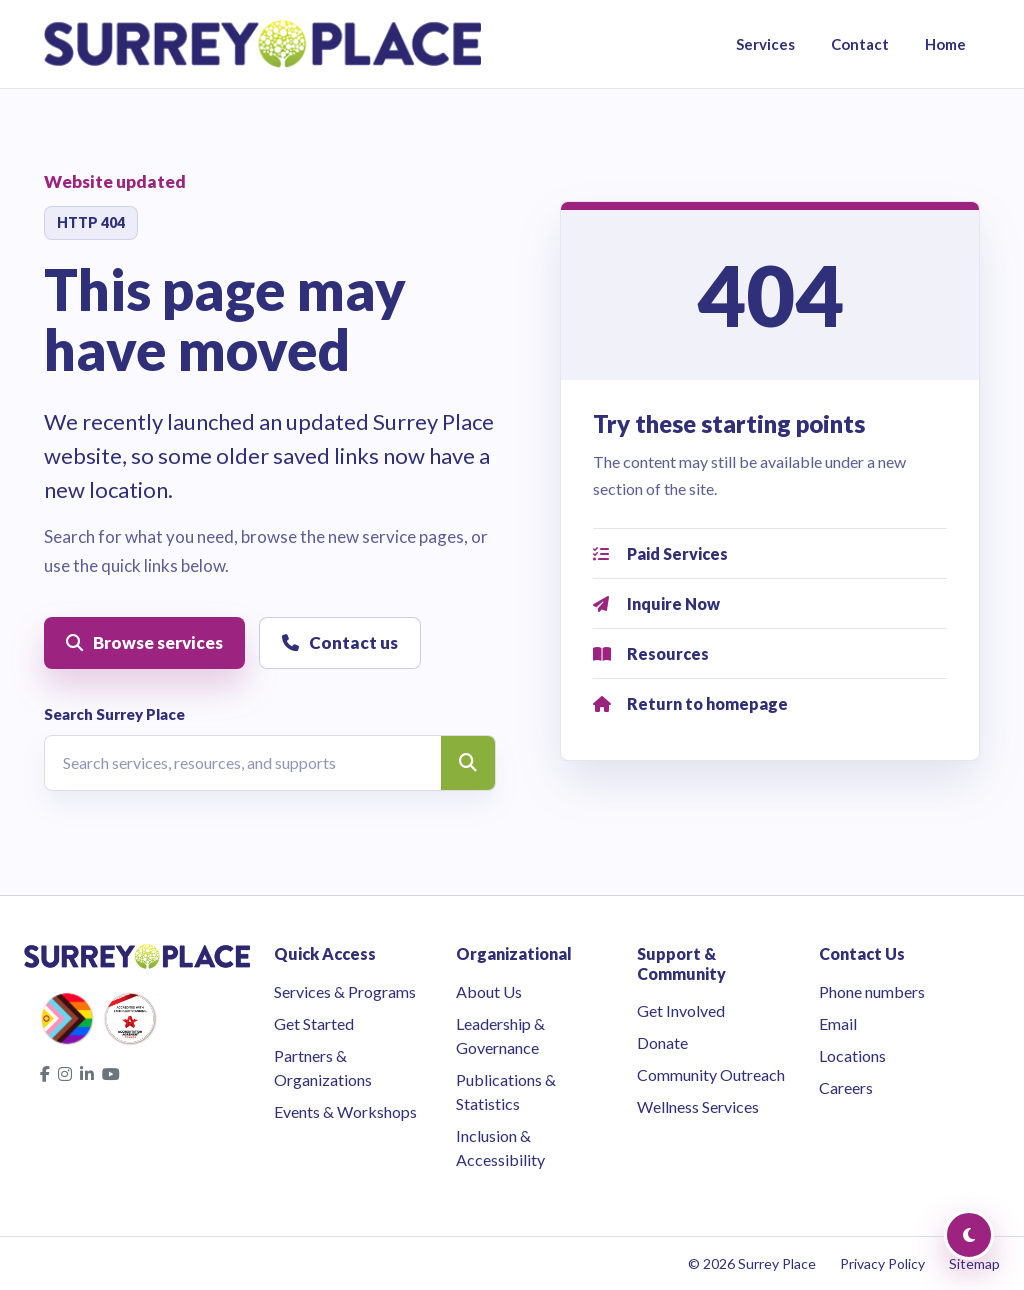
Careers (846, 1087)
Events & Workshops (345, 1111)
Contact (860, 44)
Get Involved (681, 1010)
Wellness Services (698, 1106)
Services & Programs (345, 991)
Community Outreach (711, 1074)
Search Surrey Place (114, 714)
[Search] (468, 763)
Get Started (314, 1023)
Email (838, 1023)
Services (765, 44)
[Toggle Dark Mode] (969, 1235)
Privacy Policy (882, 1263)
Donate (662, 1042)
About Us (489, 991)
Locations (852, 1055)
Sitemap (974, 1263)
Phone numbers (872, 991)
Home (945, 44)
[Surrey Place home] (262, 44)
